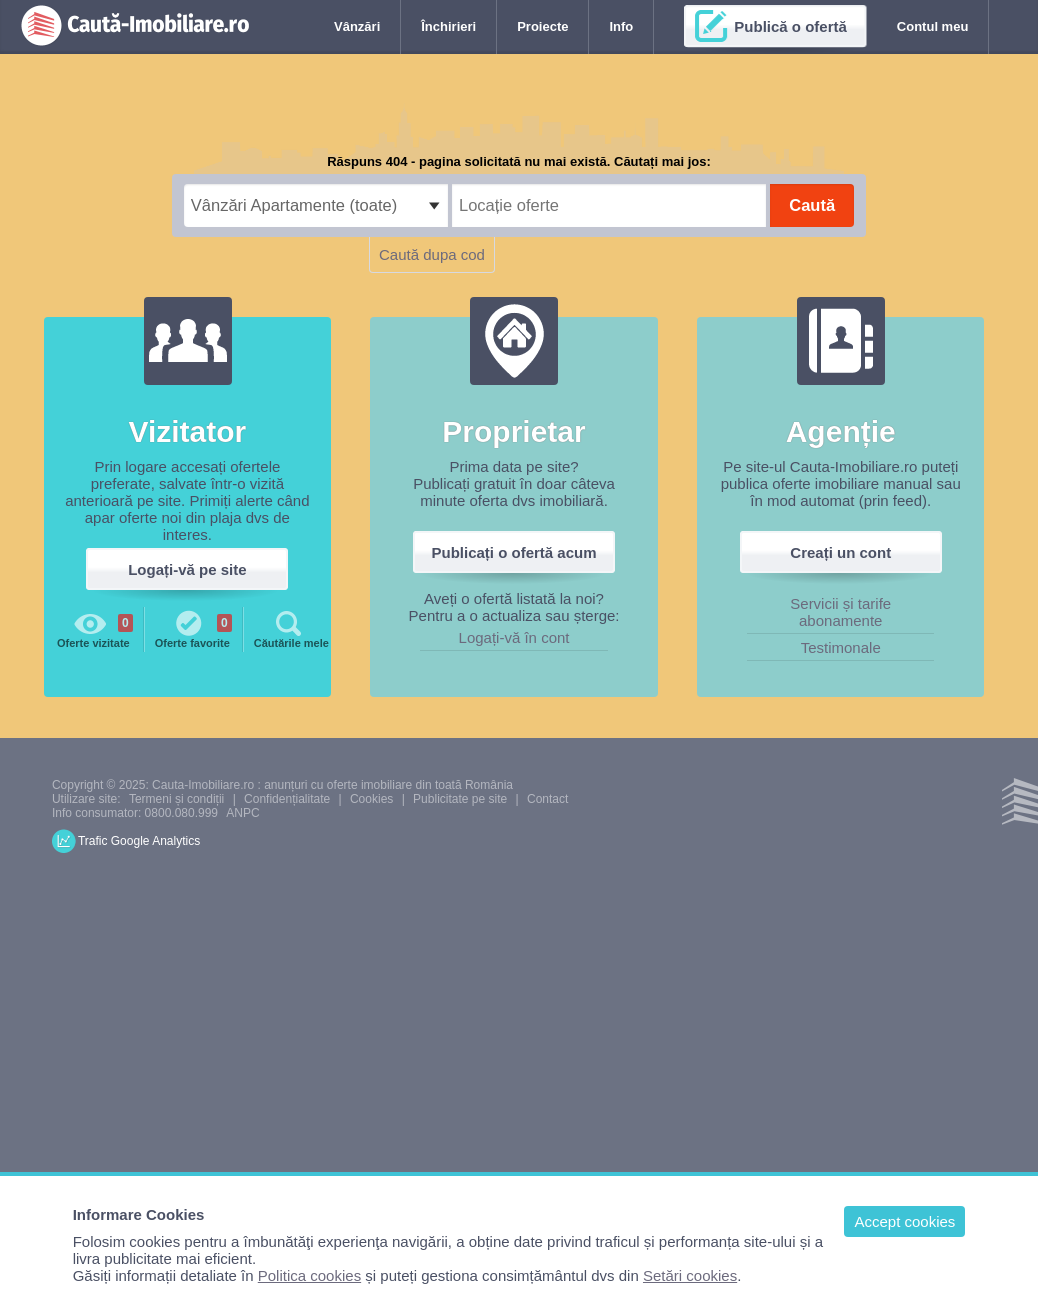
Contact (547, 799)
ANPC (242, 813)
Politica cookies (309, 1275)
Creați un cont (840, 552)
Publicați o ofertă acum (514, 552)
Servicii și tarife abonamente (840, 612)
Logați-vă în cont (514, 637)
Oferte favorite (193, 628)
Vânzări (357, 26)
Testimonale (841, 647)
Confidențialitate (287, 799)
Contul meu (933, 26)
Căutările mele (291, 628)
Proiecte (542, 26)
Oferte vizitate (95, 628)
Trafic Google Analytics (139, 841)
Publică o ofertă (790, 26)
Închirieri (448, 26)
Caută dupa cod (432, 254)
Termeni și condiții (176, 799)
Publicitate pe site (460, 799)
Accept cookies (904, 1221)
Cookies (371, 799)
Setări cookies (690, 1275)
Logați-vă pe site (187, 569)
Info (621, 26)
